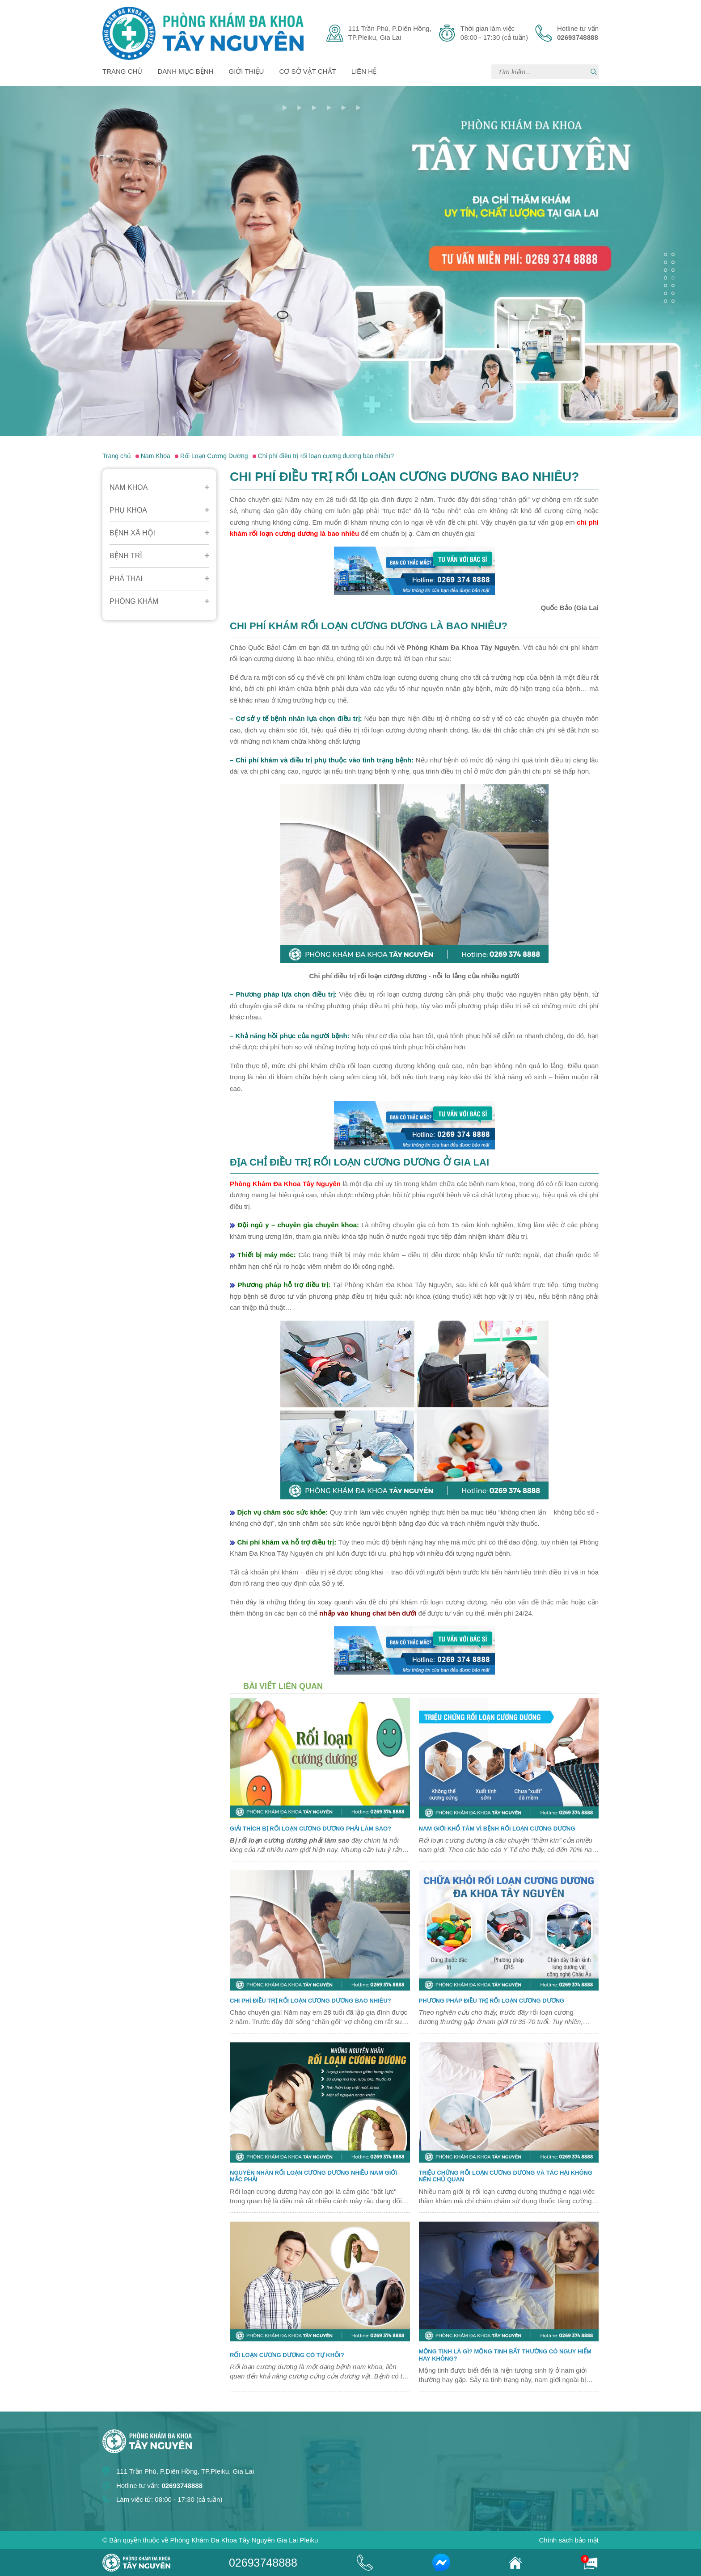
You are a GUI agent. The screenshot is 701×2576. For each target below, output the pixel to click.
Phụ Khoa (128, 510)
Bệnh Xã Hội (132, 533)
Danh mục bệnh (186, 71)
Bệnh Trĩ (126, 556)
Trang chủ (122, 71)
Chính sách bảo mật (569, 2540)
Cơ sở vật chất (307, 71)
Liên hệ (363, 71)
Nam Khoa (129, 487)
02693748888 (263, 2562)
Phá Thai (126, 578)
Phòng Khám (134, 601)
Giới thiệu (246, 71)
